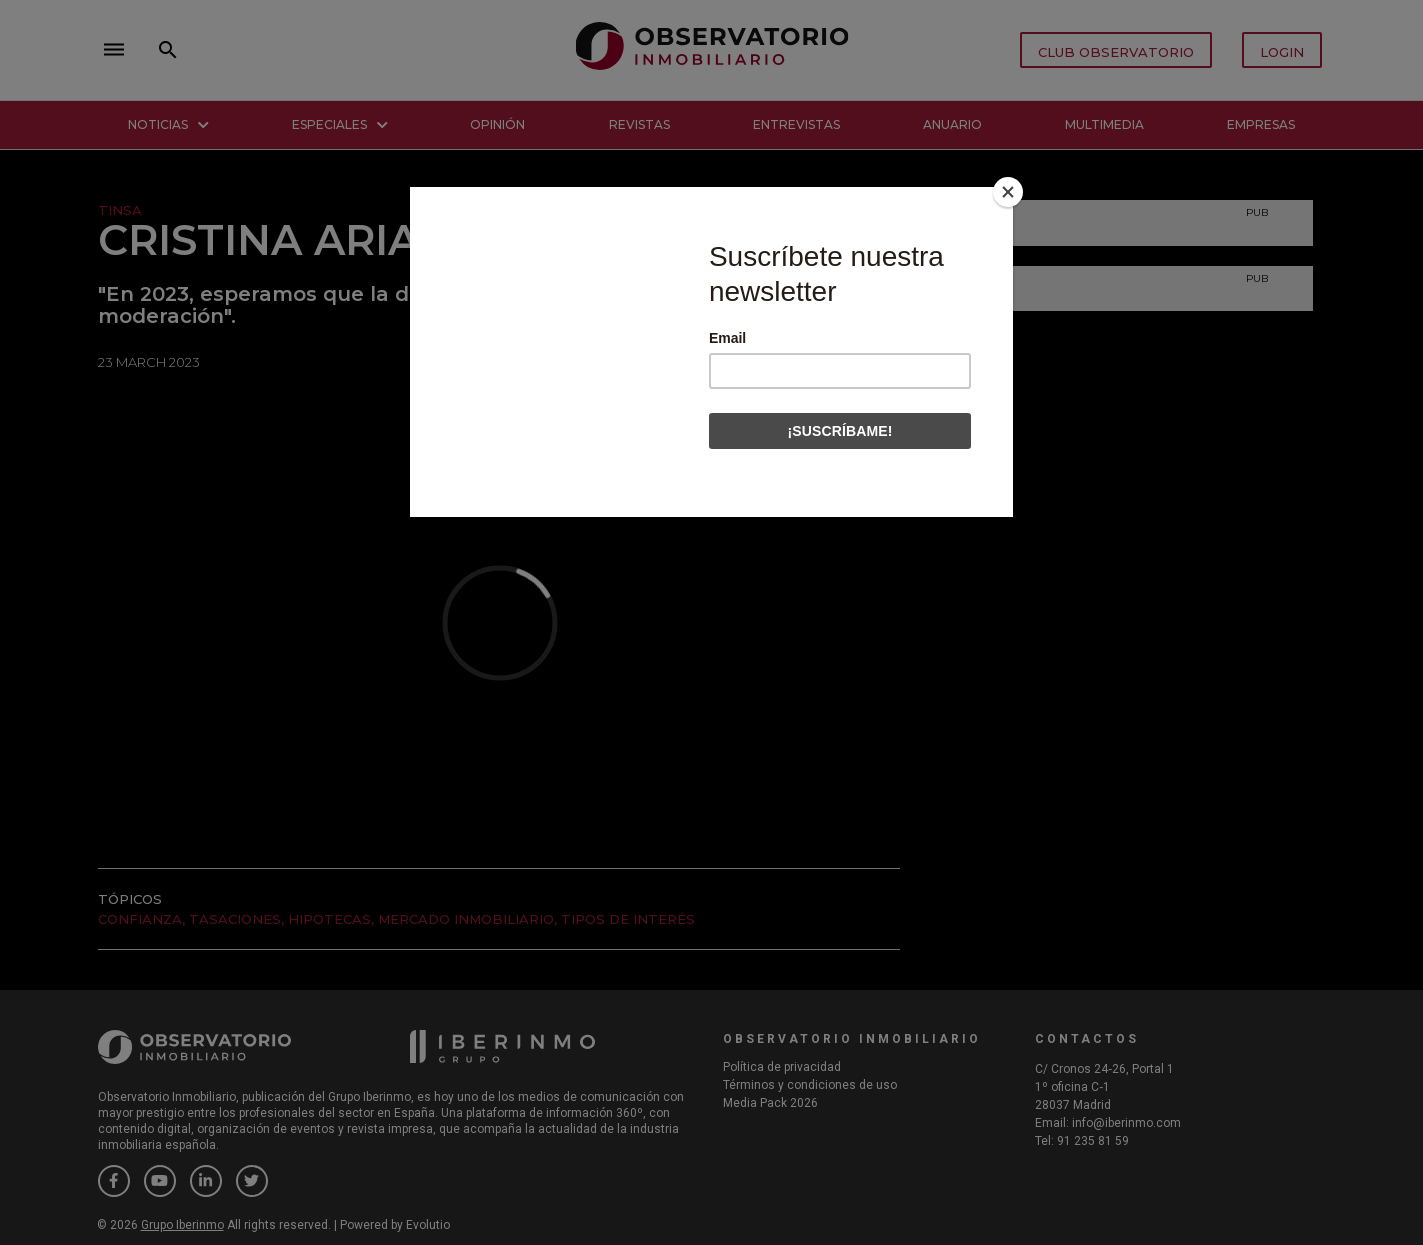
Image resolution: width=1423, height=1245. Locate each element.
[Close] (1008, 192)
